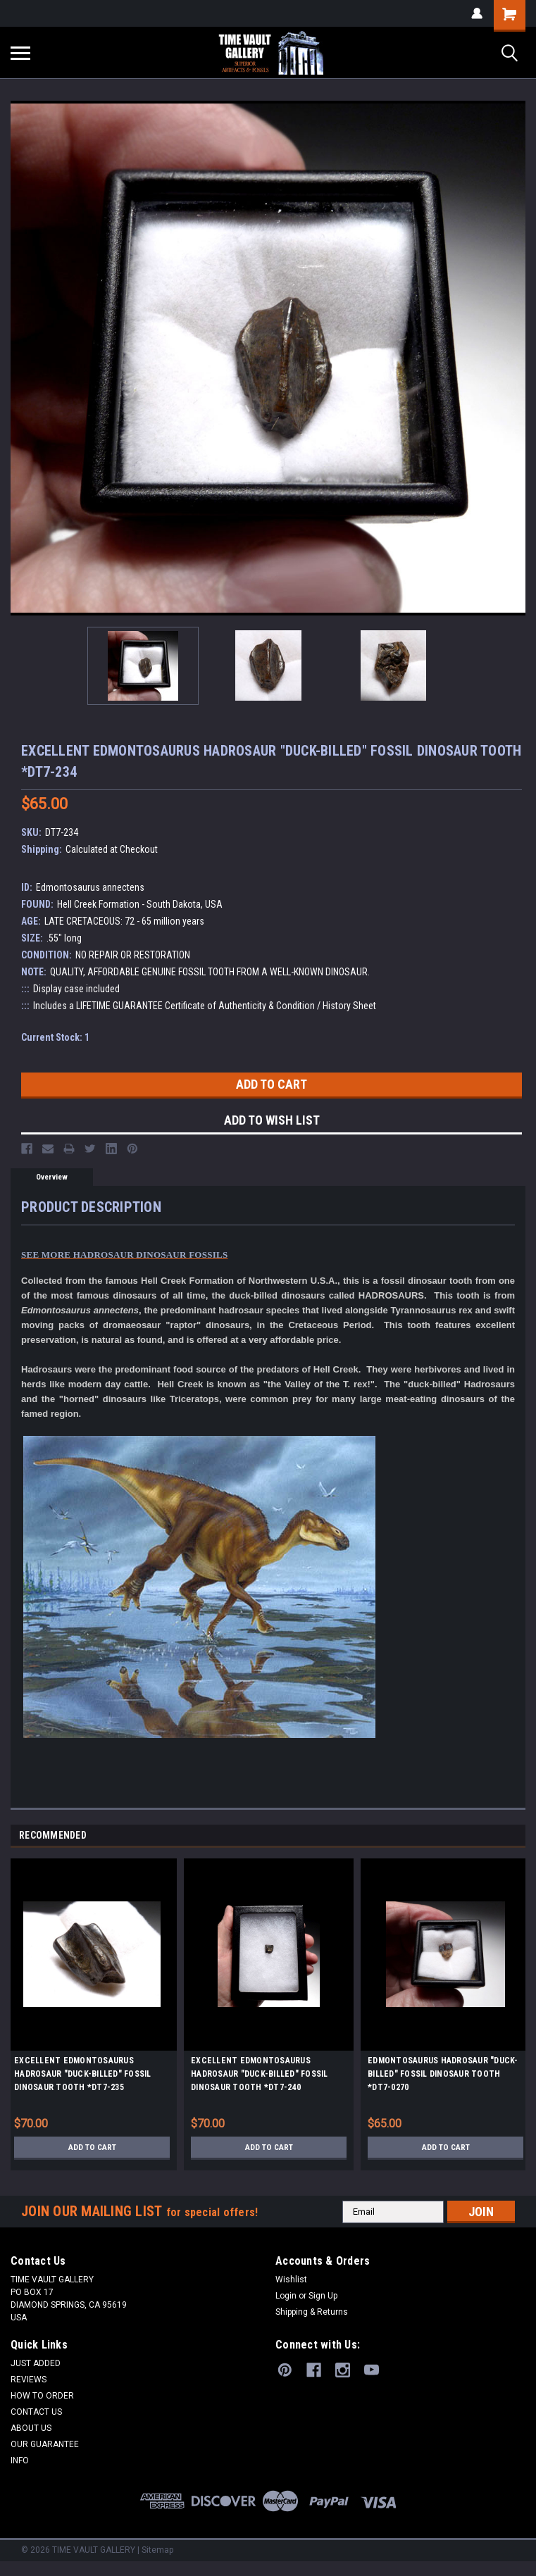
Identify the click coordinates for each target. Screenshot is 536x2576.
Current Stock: (55, 1037)
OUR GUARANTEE (45, 2444)
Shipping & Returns (311, 2312)
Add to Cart (92, 2147)
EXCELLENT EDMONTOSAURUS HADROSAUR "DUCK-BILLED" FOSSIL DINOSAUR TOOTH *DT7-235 (82, 2074)
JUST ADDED (36, 2363)
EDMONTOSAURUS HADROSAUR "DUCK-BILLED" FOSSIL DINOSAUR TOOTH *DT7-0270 (443, 2074)
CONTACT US (36, 2412)
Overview (52, 1177)
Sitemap (157, 2550)
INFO (20, 2460)
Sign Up (322, 2296)
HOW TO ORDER (42, 2396)
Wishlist (291, 2279)
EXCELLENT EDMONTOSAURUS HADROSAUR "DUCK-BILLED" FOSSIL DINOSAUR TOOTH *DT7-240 (259, 2074)
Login (286, 2296)
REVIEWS (28, 2379)
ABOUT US (31, 2428)
